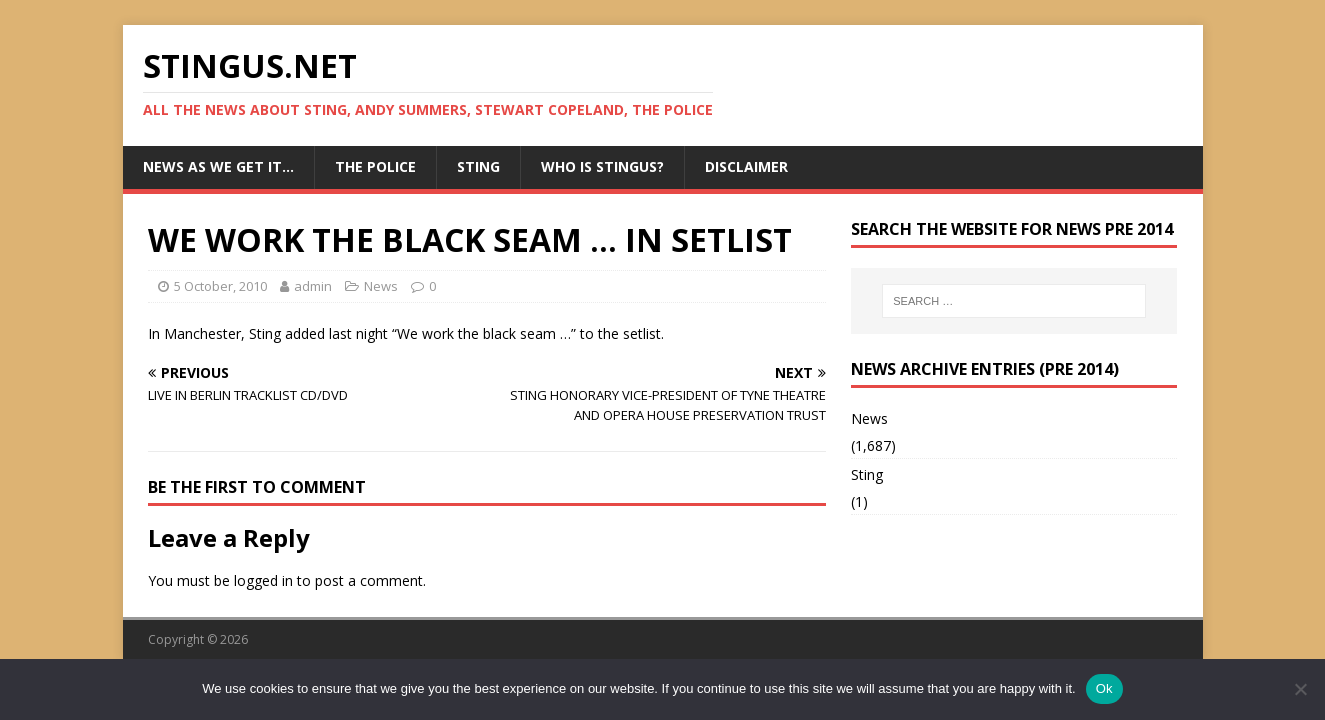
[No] (1300, 689)
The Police (375, 166)
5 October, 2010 (220, 286)
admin (313, 286)
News (381, 286)
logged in (263, 580)
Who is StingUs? (602, 166)
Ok (1104, 688)
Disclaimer (746, 166)
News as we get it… (218, 166)
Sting (478, 166)
